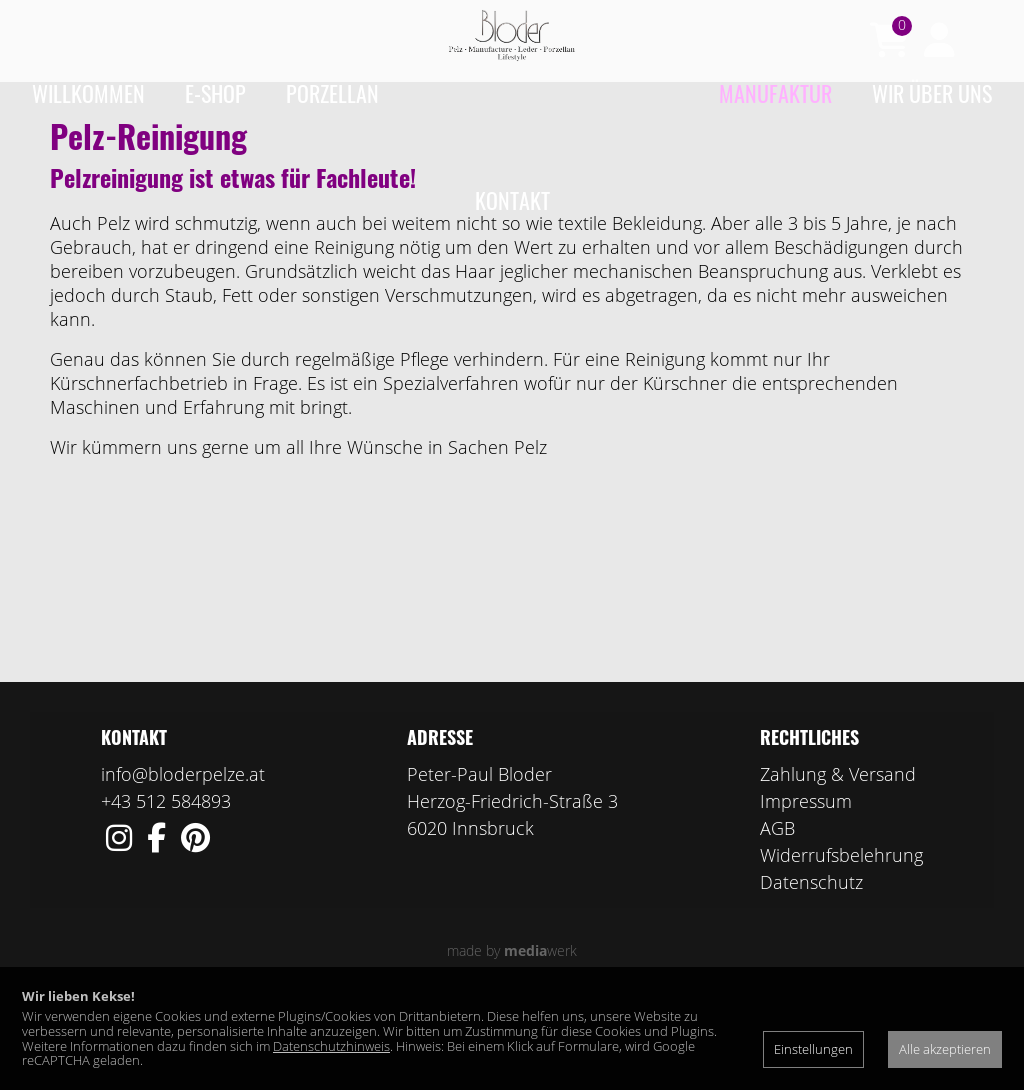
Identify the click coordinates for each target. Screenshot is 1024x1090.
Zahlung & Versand (838, 852)
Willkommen (88, 93)
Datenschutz (811, 960)
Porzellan (332, 93)
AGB (777, 906)
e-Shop (215, 93)
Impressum (806, 879)
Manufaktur (775, 93)
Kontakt (512, 200)
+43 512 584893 (166, 879)
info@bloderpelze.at (183, 852)
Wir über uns (932, 93)
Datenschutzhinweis (331, 1046)
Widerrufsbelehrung (841, 933)
